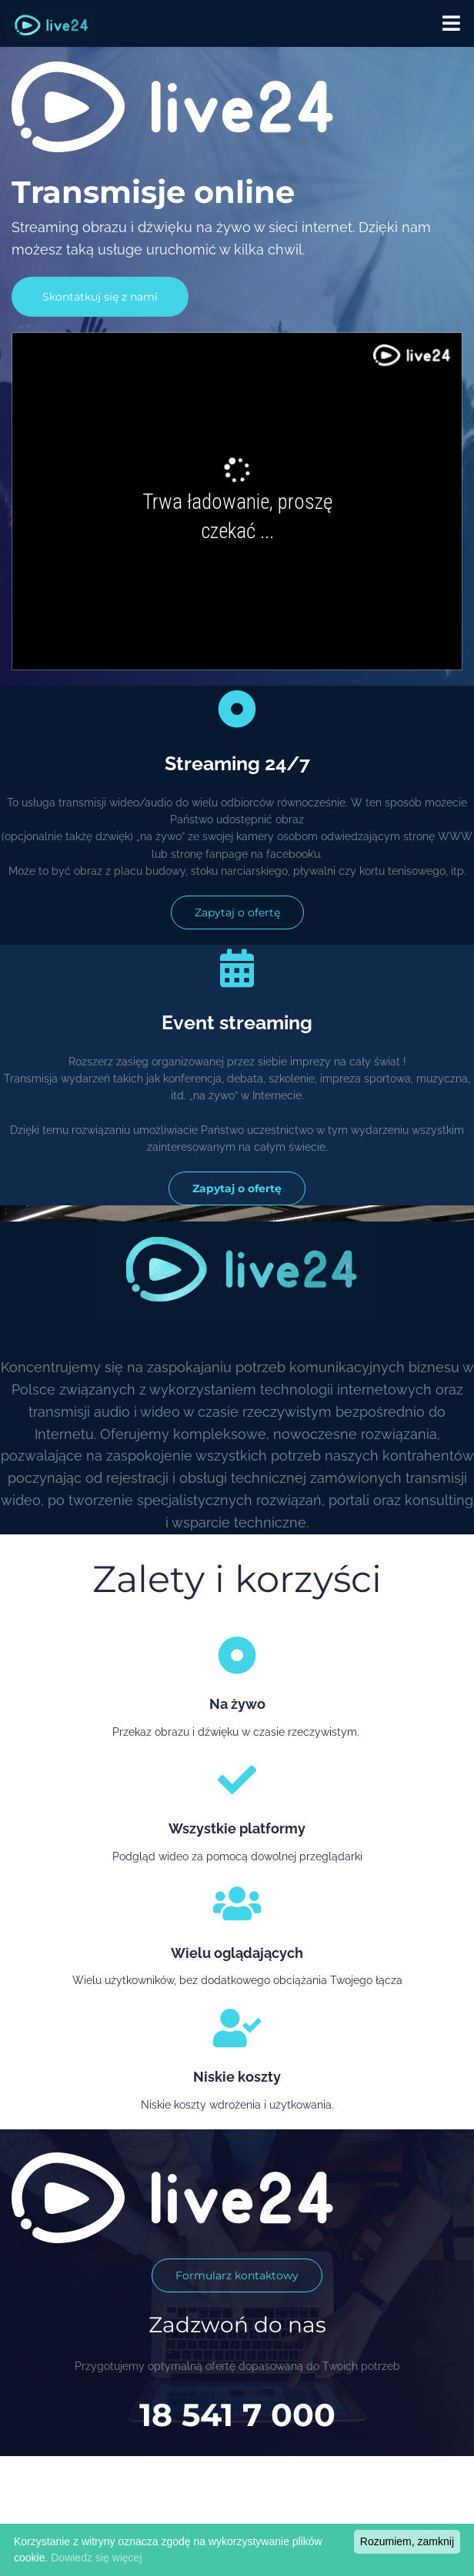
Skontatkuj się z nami (100, 297)
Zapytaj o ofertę (237, 912)
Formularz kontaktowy (237, 2275)
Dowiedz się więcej (96, 2557)
